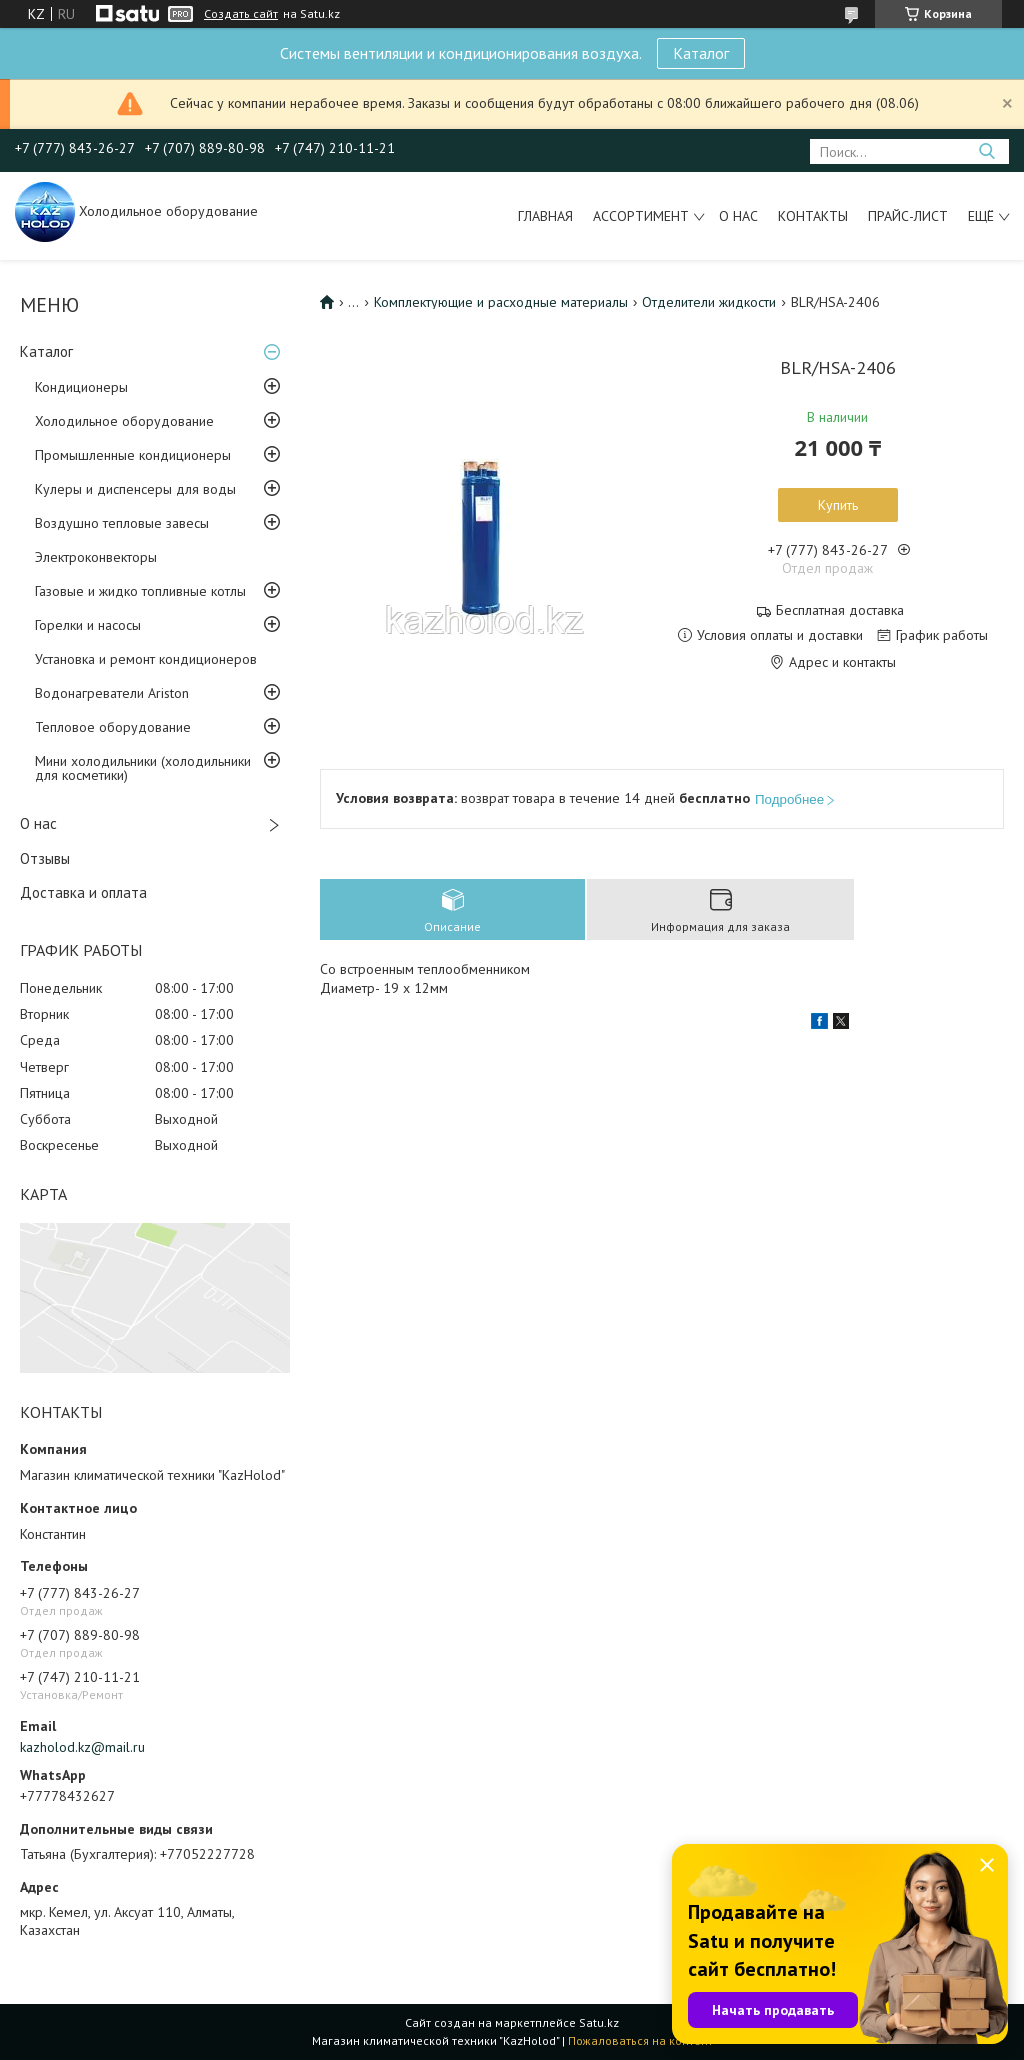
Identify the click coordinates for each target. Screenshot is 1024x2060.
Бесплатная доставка (840, 610)
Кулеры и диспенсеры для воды (135, 489)
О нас (738, 216)
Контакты (813, 216)
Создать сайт (241, 14)
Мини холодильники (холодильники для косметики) (143, 768)
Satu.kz (599, 2022)
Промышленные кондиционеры (133, 455)
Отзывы (45, 858)
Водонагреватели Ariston (112, 693)
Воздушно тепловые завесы (122, 523)
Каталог (701, 53)
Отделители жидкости (709, 302)
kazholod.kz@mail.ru (82, 1747)
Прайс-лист (908, 216)
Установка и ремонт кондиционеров (146, 659)
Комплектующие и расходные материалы (501, 302)
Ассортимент (641, 216)
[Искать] (986, 151)
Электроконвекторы (96, 557)
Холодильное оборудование (124, 421)
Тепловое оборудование (113, 727)
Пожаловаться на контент (640, 2040)
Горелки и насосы (88, 625)
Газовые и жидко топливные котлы (140, 591)
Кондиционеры (81, 387)
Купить (838, 505)
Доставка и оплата (83, 892)
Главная (545, 216)
